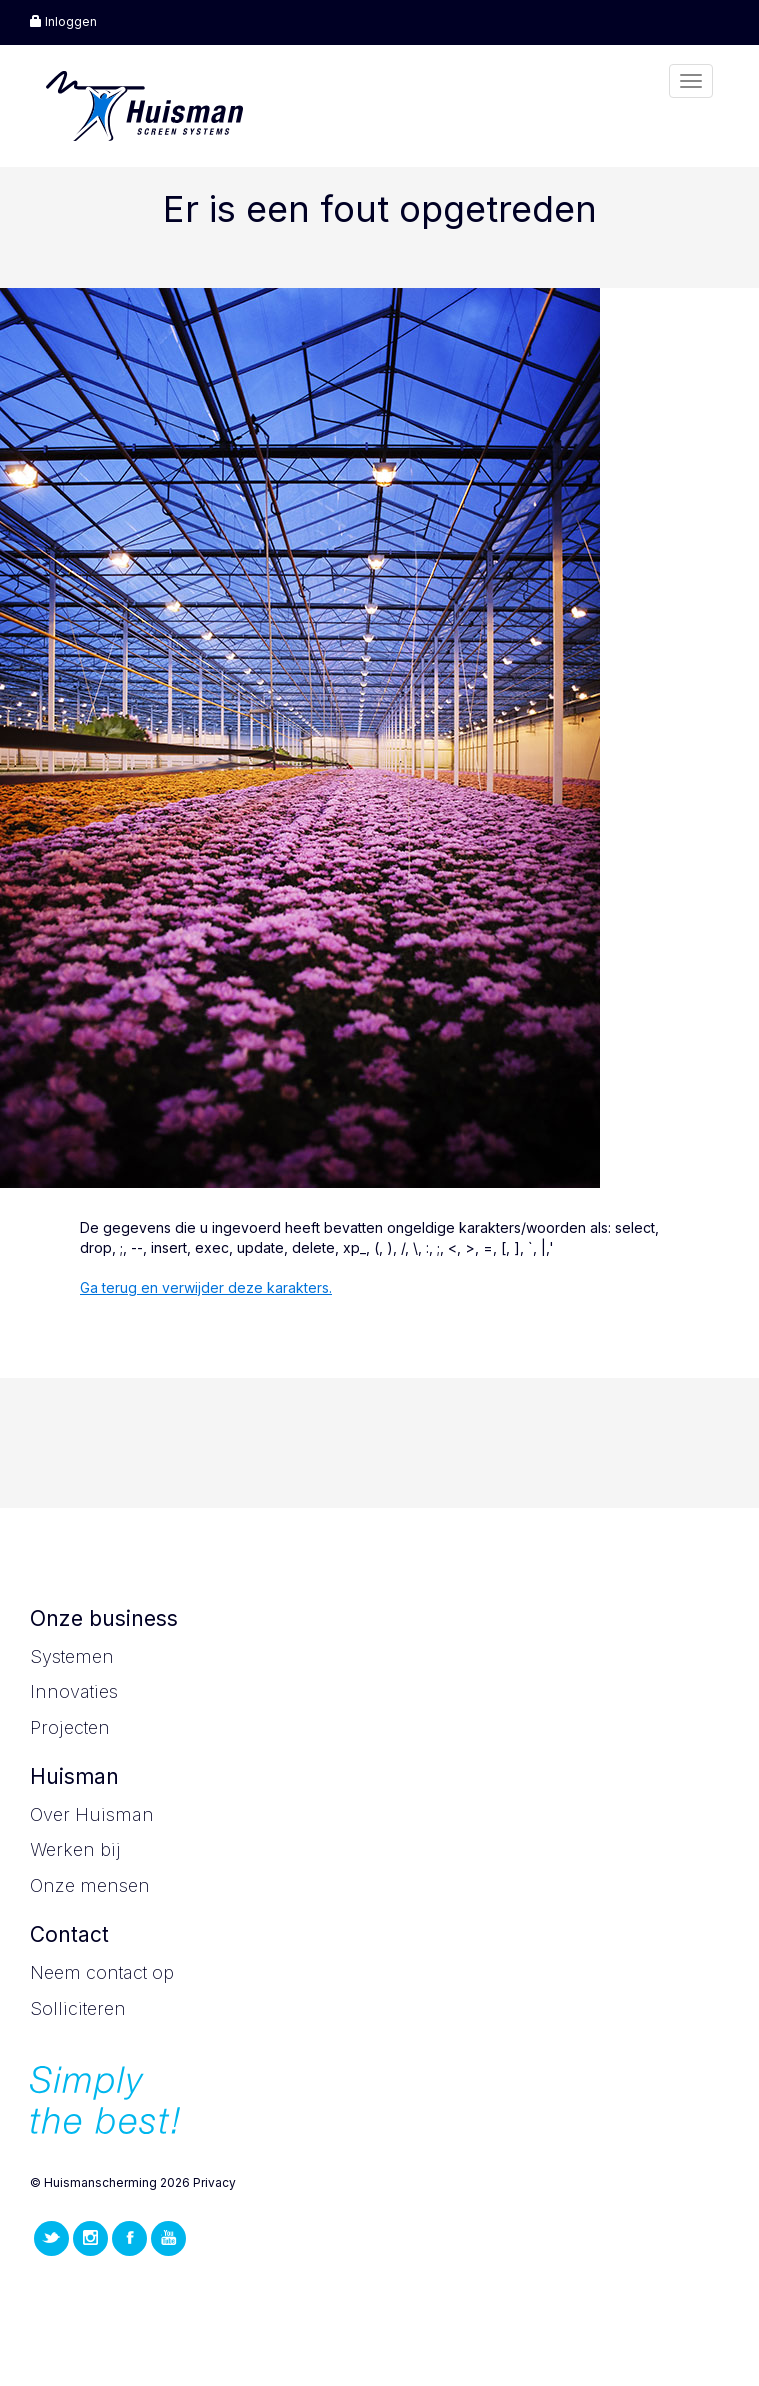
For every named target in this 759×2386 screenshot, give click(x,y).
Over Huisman (92, 1814)
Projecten (70, 1727)
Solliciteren (78, 2008)
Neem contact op (102, 1972)
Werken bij (75, 1849)
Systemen (72, 1656)
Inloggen (63, 21)
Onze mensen (90, 1885)
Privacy (214, 2182)
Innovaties (74, 1691)
